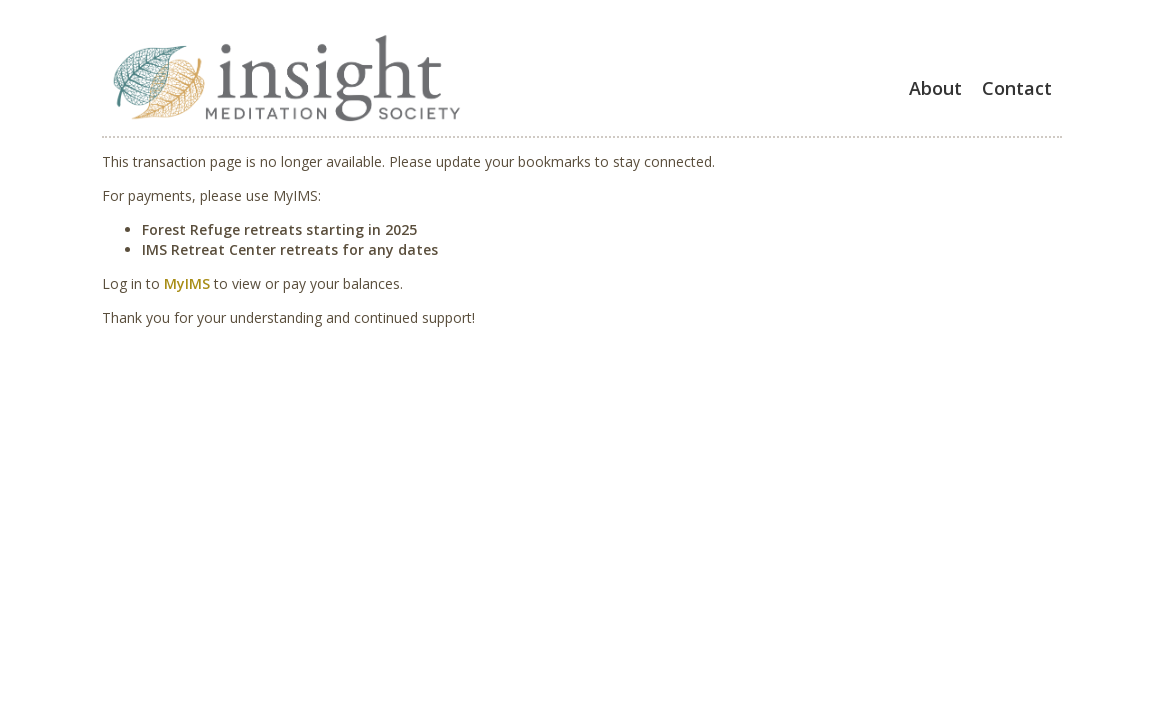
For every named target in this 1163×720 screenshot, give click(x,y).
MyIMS (187, 283)
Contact (1017, 88)
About (935, 88)
